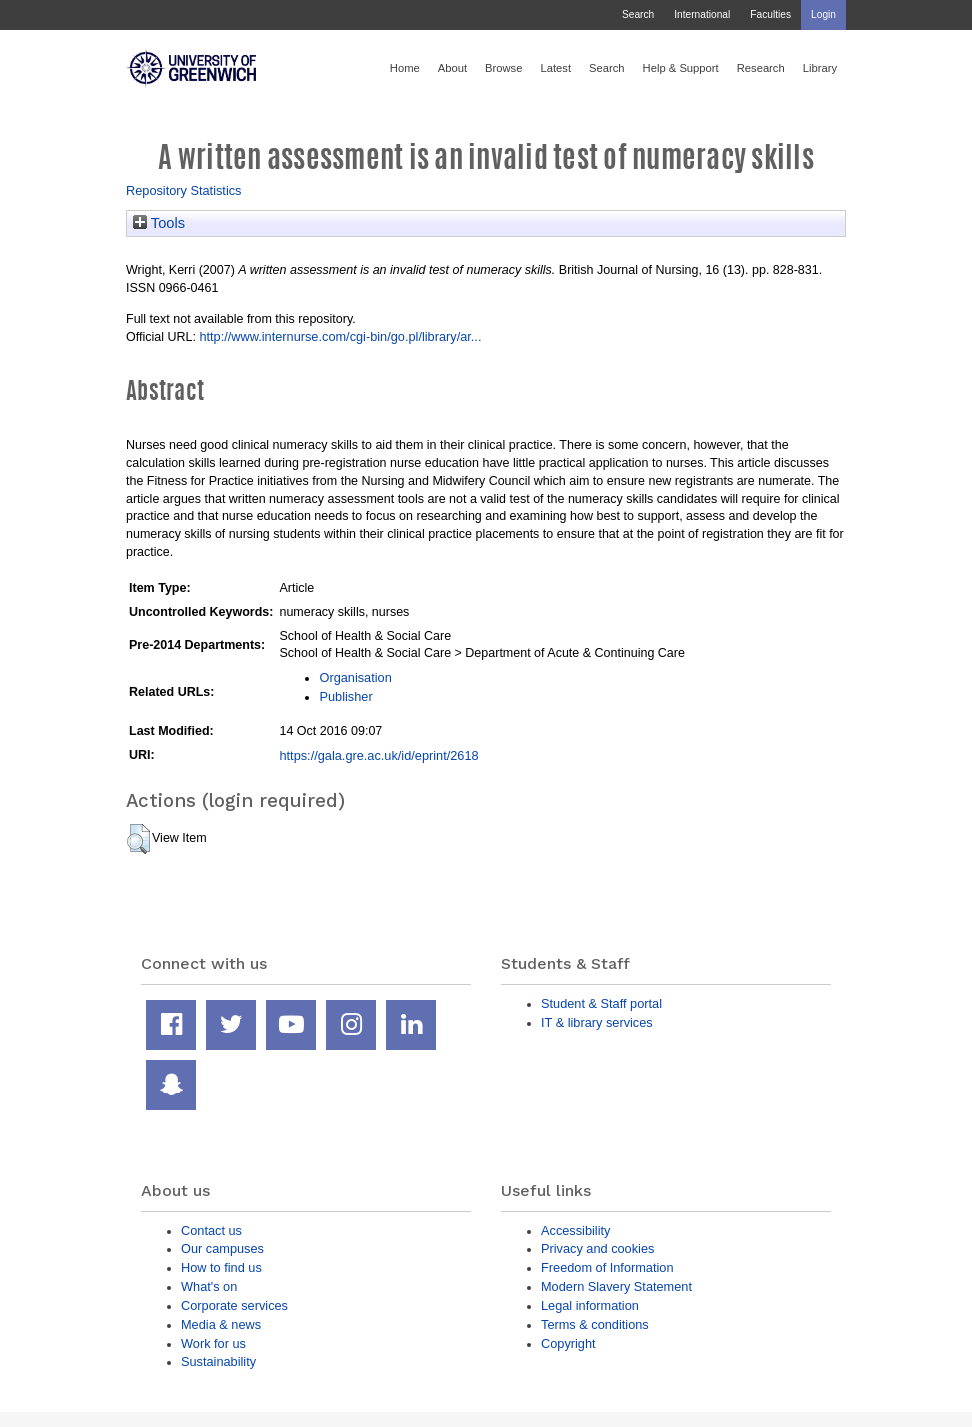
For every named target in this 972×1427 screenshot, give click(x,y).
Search (638, 14)
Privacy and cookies (597, 1248)
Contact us (211, 1230)
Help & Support (681, 68)
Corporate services (234, 1305)
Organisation (355, 677)
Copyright (568, 1343)
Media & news (221, 1324)
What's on (209, 1286)
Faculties (770, 14)
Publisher (345, 696)
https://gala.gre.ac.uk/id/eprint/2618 (378, 755)
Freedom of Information (607, 1267)
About (452, 68)
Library (820, 68)
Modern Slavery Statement (616, 1286)
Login (823, 14)
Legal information (590, 1305)
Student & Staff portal (601, 1003)
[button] (138, 839)
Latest (555, 68)
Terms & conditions (595, 1324)
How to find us (221, 1267)
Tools (159, 223)
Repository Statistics (184, 190)
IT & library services (597, 1022)
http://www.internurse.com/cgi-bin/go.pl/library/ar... (340, 336)
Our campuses (222, 1248)
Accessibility (575, 1230)
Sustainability (218, 1361)
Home (405, 68)
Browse (503, 68)
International (702, 14)
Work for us (213, 1343)
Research (761, 68)
